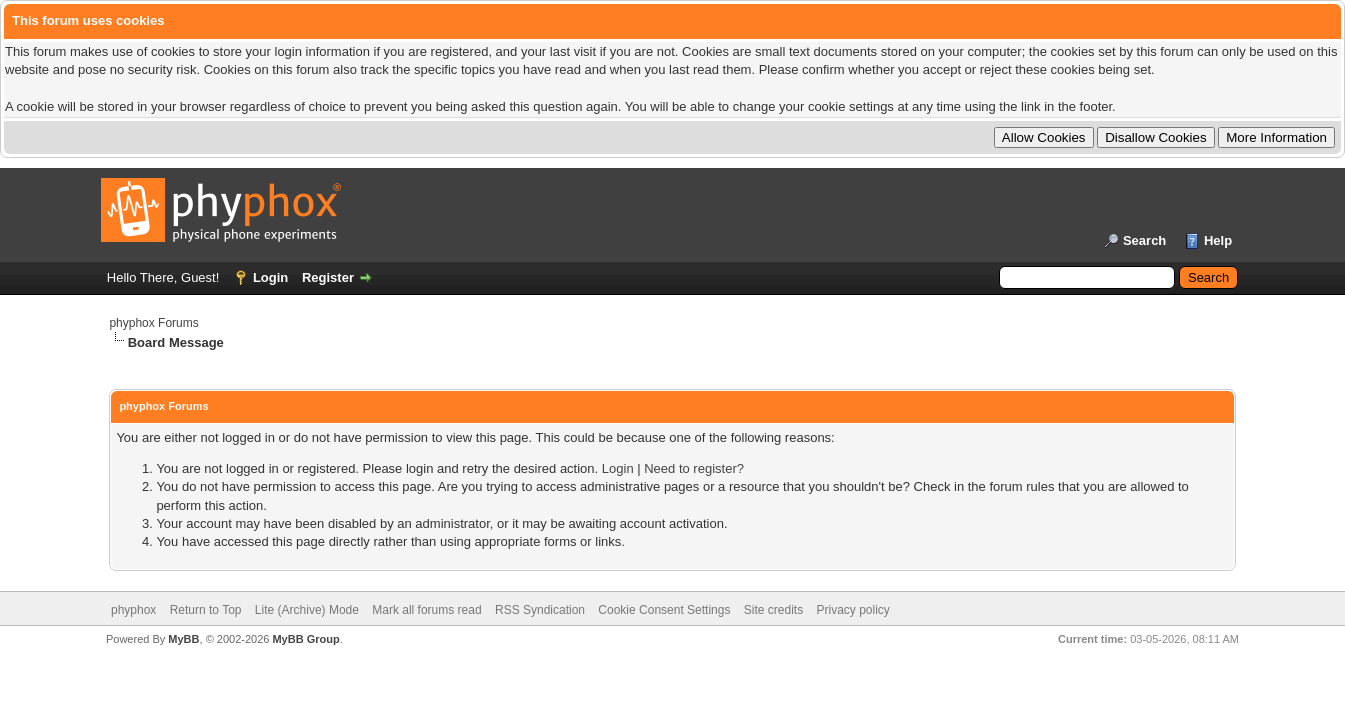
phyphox (133, 610)
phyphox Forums (153, 323)
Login (270, 277)
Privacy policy (852, 610)
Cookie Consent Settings (664, 610)
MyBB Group (305, 639)
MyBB (183, 639)
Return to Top (206, 610)
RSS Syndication (540, 610)
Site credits (773, 610)
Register (328, 277)
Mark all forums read (426, 610)
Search (1144, 240)
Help (1218, 240)
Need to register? (694, 468)
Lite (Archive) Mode (307, 610)
